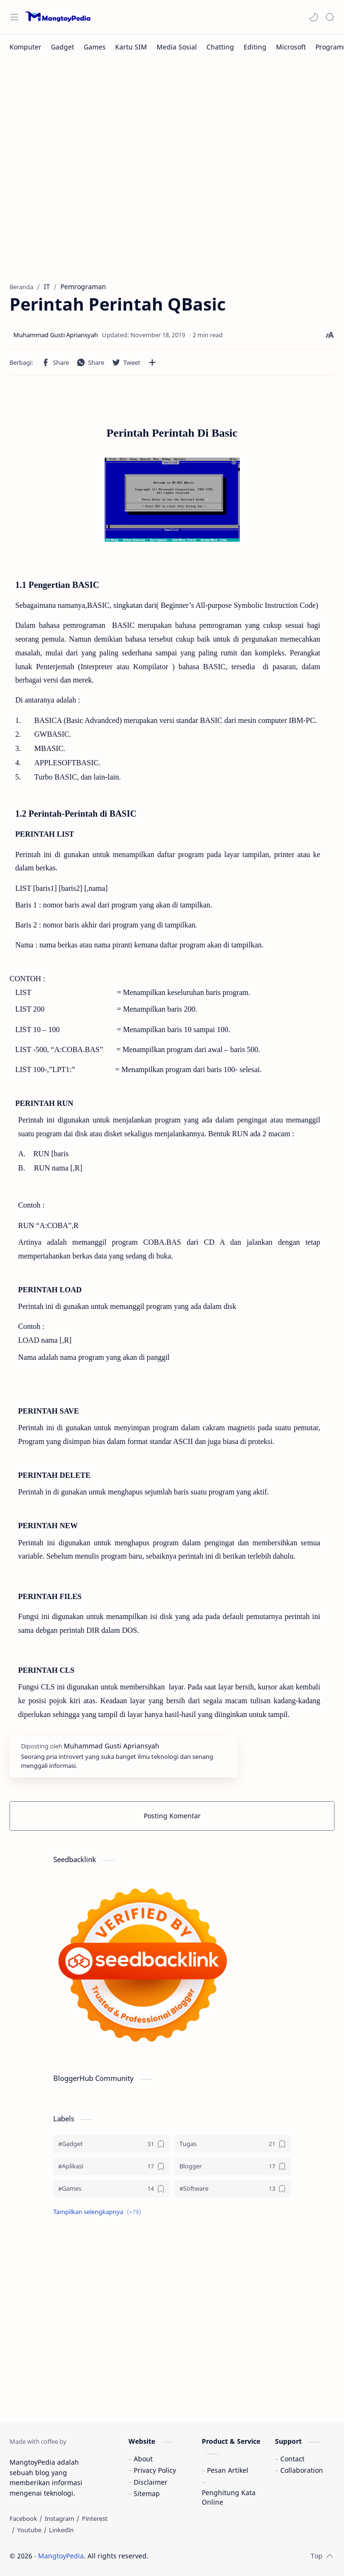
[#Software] (233, 2188)
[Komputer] (25, 47)
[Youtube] (29, 2530)
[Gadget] (62, 47)
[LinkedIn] (61, 2530)
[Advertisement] (172, 165)
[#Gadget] (111, 2144)
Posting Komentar (172, 1815)
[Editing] (255, 47)
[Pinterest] (95, 2518)
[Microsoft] (291, 47)
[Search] (330, 17)
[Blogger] (233, 2166)
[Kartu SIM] (131, 47)
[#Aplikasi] (111, 2166)
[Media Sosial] (177, 47)
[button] (313, 17)
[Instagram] (59, 2518)
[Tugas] (233, 2144)
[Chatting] (220, 47)
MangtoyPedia (61, 2555)
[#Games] (111, 2188)
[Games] (95, 47)
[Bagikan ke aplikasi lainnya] (152, 362)
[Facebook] (23, 2518)
